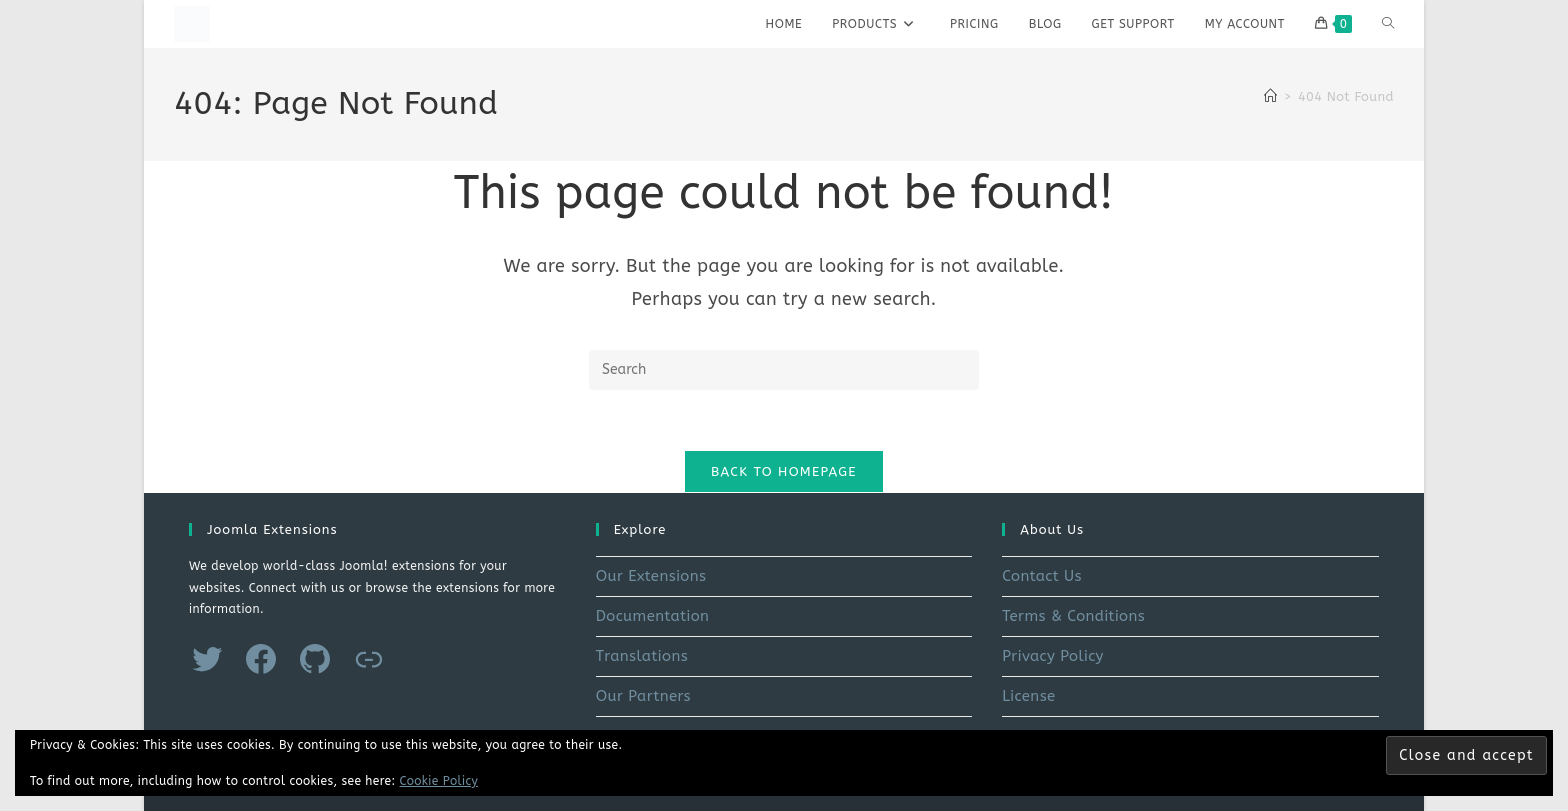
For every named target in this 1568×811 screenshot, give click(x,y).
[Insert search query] (784, 370)
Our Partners (643, 696)
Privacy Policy (1053, 656)
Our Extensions (651, 576)
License (1028, 696)
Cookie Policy (439, 781)
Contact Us (1042, 576)
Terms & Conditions (1073, 616)
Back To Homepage (784, 471)
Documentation (653, 616)
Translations (642, 656)
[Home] (1270, 96)
